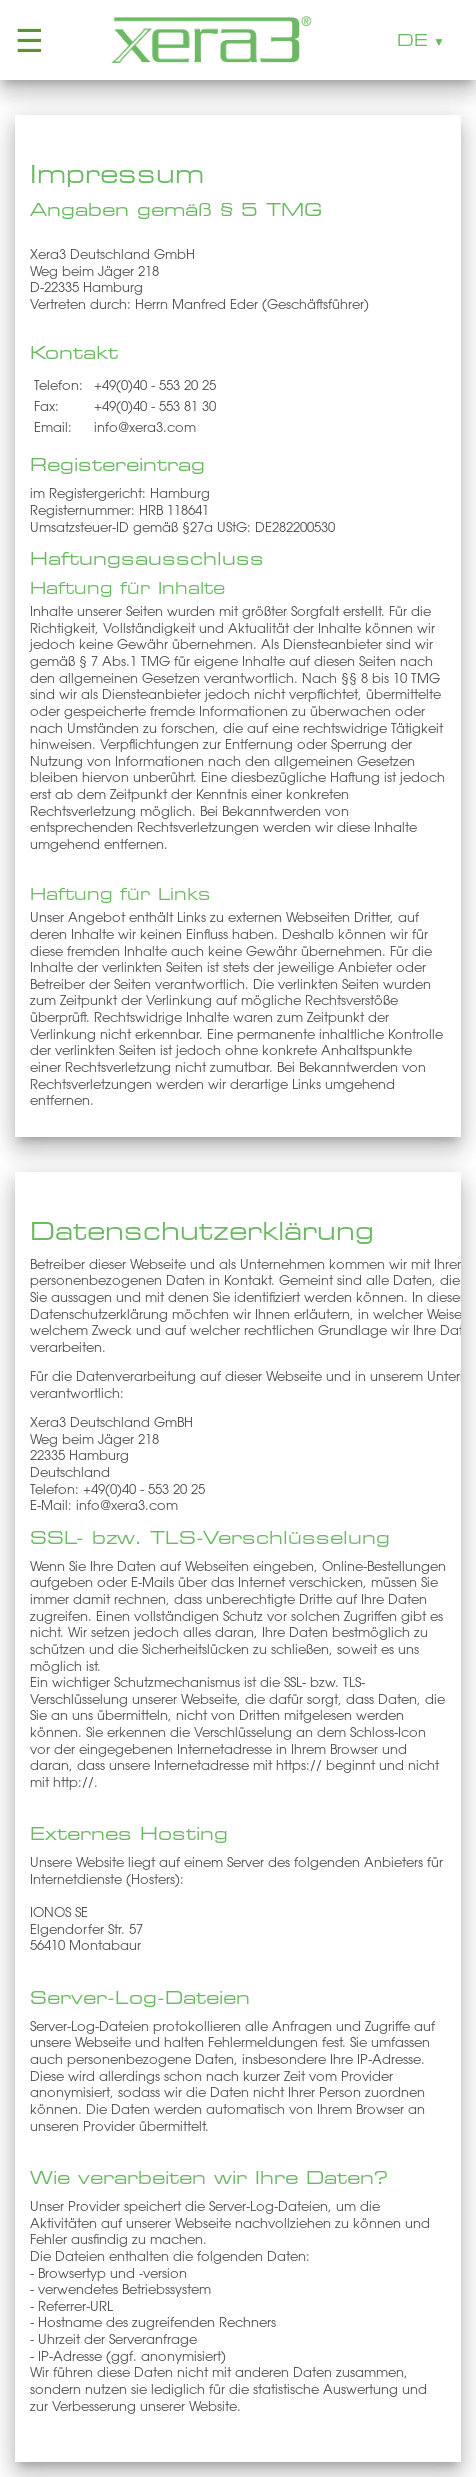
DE (412, 40)
